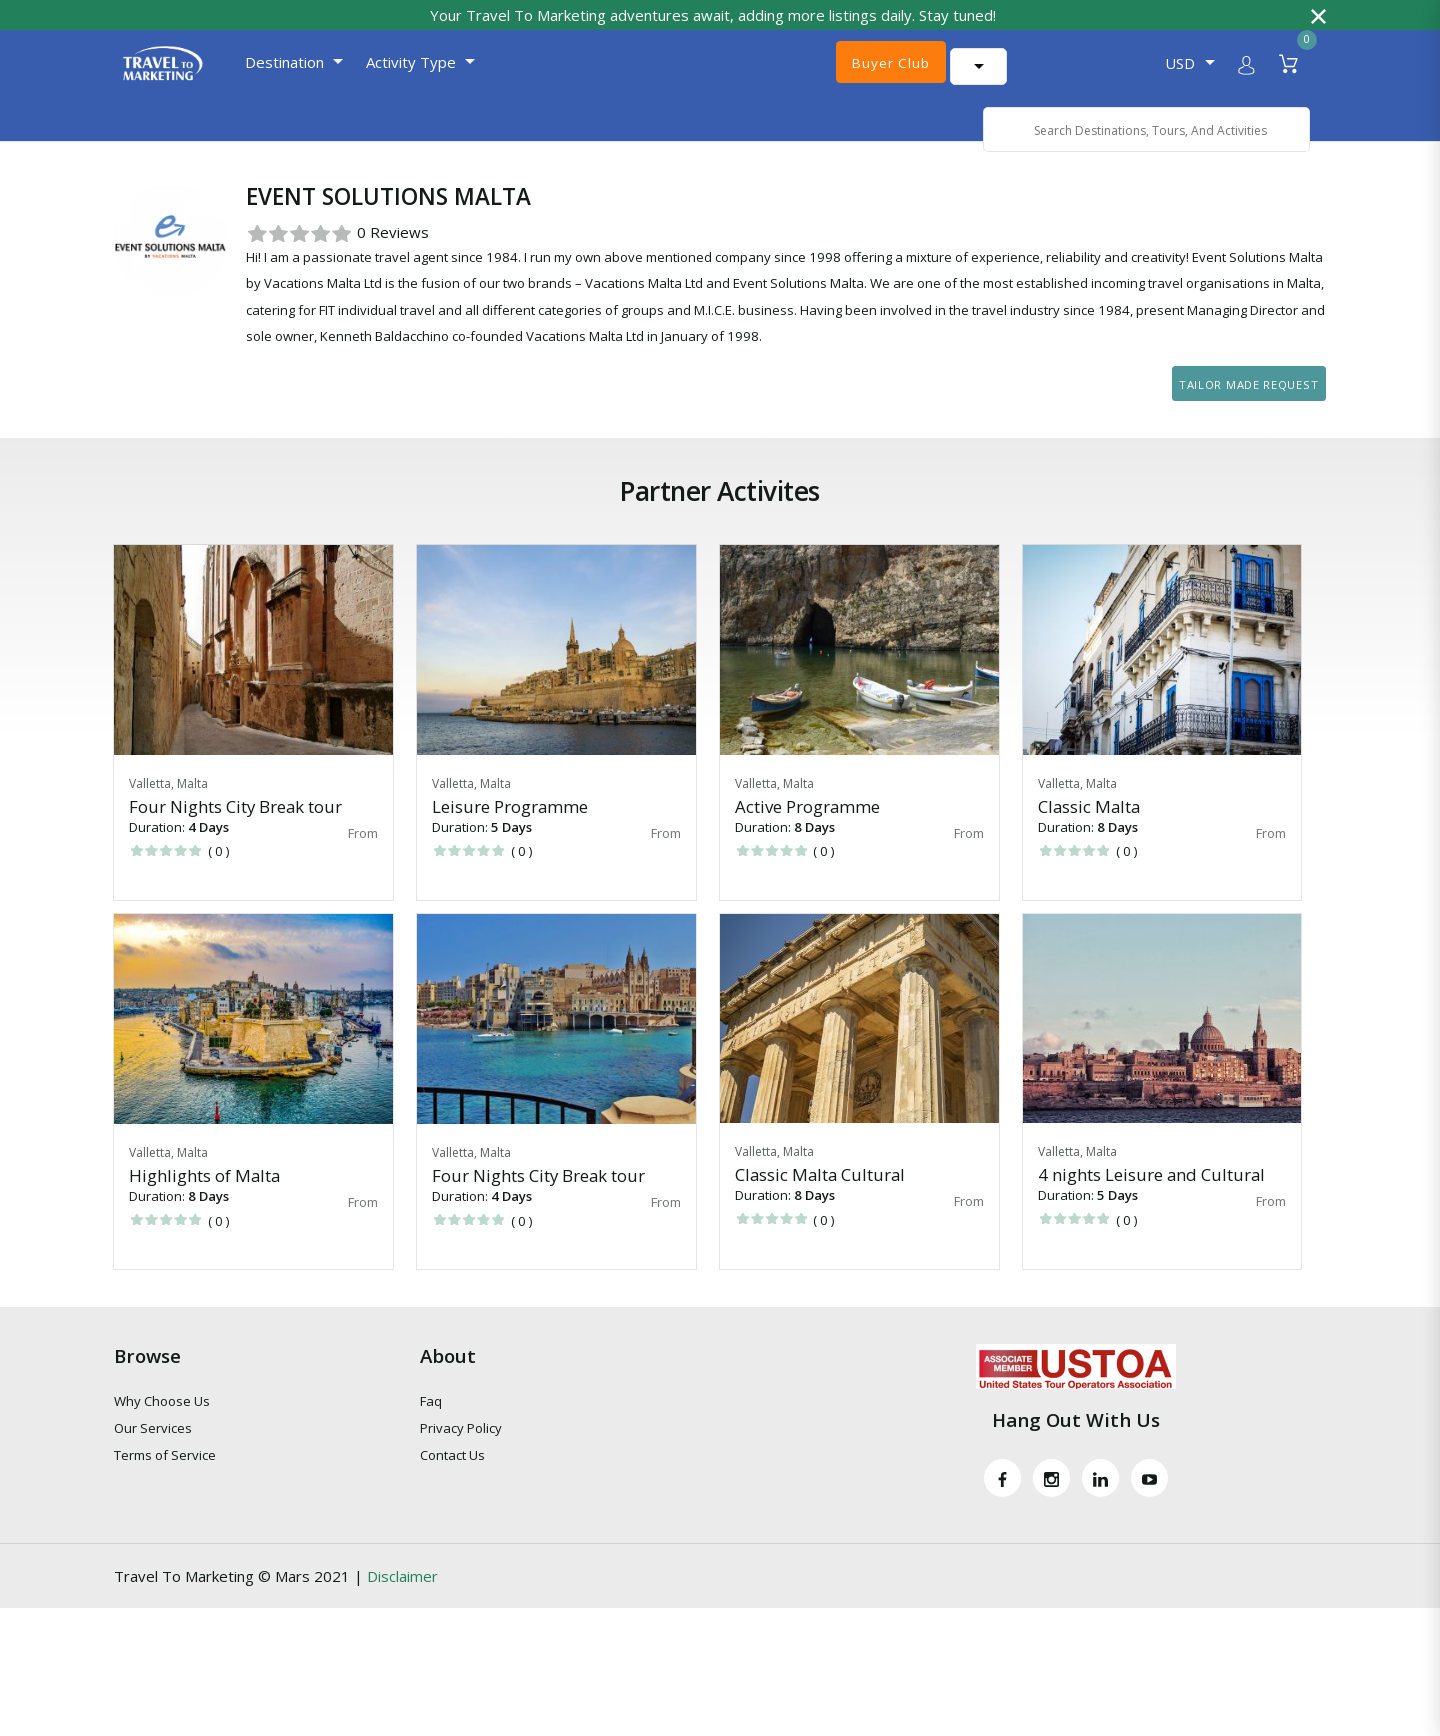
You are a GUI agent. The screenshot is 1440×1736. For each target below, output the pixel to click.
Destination (266, 62)
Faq (431, 1427)
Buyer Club (888, 63)
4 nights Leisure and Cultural (1151, 1200)
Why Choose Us (162, 1427)
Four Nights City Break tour (235, 831)
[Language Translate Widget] (1045, 63)
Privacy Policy (461, 1454)
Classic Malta (1089, 831)
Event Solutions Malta (387, 161)
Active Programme (807, 831)
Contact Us (452, 1481)
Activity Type (393, 62)
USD (1180, 63)
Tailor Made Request (1248, 409)
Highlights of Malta (204, 1201)
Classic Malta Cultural (820, 1200)
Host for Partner (234, 161)
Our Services (153, 1454)
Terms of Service (165, 1481)
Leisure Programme (510, 831)
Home (135, 161)
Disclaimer (402, 1601)
